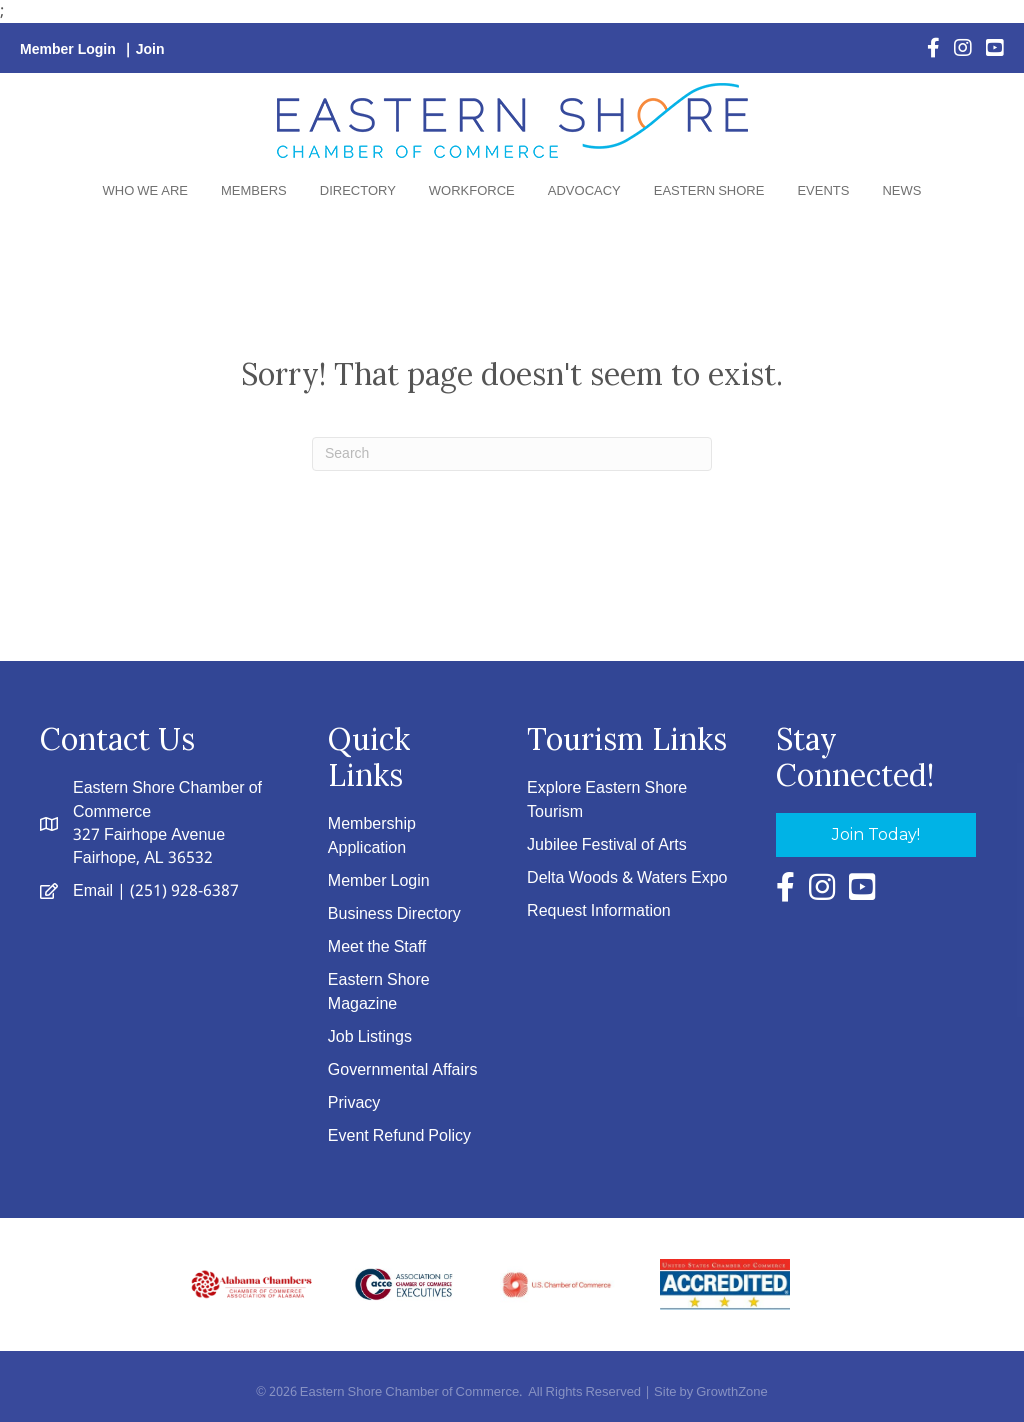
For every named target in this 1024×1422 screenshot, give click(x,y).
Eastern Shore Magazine (379, 992)
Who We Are (145, 191)
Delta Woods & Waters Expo (627, 878)
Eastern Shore (709, 191)
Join (150, 50)
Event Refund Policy (399, 1136)
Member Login (68, 50)
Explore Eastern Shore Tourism (607, 800)
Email (93, 891)
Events (823, 191)
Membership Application (372, 836)
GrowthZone (732, 1392)
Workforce (472, 191)
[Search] (512, 454)
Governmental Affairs (403, 1070)
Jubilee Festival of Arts (607, 845)
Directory (358, 191)
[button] (876, 834)
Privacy (354, 1103)
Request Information (599, 911)
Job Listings (370, 1037)
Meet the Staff (377, 947)
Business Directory (394, 914)
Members (254, 191)
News (901, 191)
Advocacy (584, 191)
